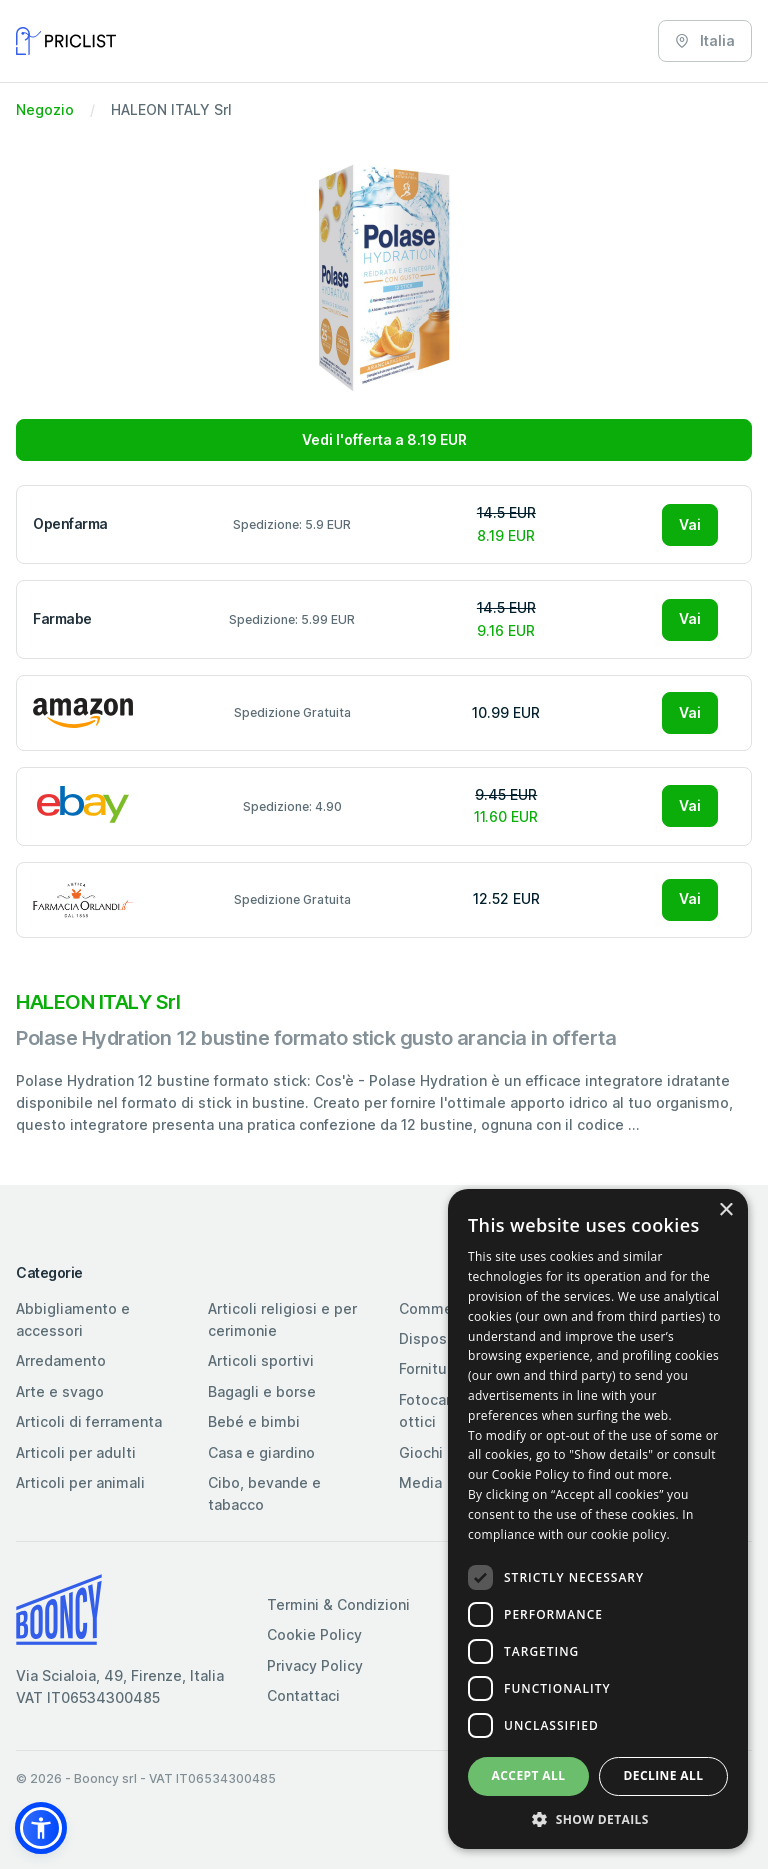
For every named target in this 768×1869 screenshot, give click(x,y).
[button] (41, 1828)
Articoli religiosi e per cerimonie (282, 1319)
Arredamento (61, 1360)
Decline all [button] (664, 1775)
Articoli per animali (80, 1482)
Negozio (45, 109)
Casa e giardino (261, 1452)
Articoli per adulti (76, 1452)
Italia (705, 40)
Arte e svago (60, 1391)
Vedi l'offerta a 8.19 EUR (384, 439)
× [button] (725, 1210)
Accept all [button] (529, 1775)
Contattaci (303, 1695)
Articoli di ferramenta (89, 1421)
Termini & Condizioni (338, 1604)
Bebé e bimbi (254, 1421)
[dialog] (598, 1519)
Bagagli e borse (262, 1391)
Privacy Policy (315, 1665)
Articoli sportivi (261, 1360)
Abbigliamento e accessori (73, 1319)
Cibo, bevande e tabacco (264, 1493)
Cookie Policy (314, 1634)
